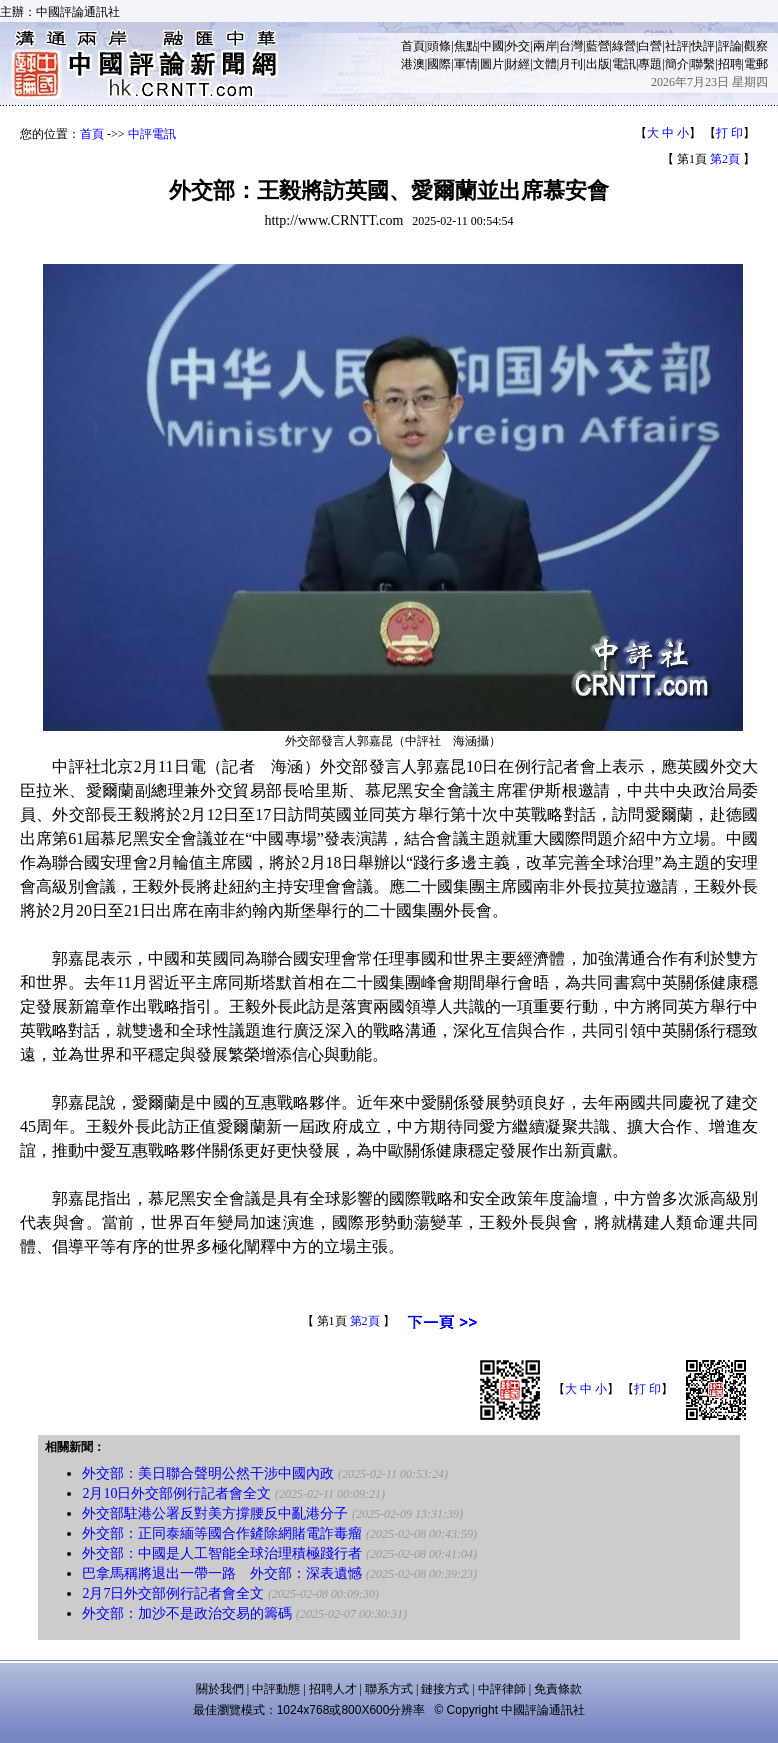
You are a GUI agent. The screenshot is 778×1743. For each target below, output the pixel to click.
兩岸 (545, 46)
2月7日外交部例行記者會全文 (173, 1593)
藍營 (598, 46)
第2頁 (725, 159)
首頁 (413, 46)
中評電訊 (152, 134)
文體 (545, 64)
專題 (650, 64)
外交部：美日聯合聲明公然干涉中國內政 (208, 1473)
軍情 (466, 64)
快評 (703, 46)
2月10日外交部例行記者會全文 (176, 1493)
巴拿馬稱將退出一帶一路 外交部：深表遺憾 (222, 1573)
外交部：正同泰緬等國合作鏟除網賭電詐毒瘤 (222, 1533)
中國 (492, 46)
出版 (598, 64)
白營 (650, 46)
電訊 (624, 64)
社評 (677, 46)
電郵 (756, 64)
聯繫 (703, 64)
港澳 (413, 64)
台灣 (571, 46)
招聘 (730, 64)
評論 (730, 46)
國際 (439, 64)
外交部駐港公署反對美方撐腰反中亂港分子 (215, 1513)
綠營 (624, 46)
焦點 (466, 46)
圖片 (492, 64)
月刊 (571, 64)
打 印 (729, 133)
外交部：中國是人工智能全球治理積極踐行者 (222, 1553)
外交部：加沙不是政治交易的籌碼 (187, 1613)
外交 (518, 46)
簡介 (677, 64)
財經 (518, 64)
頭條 (439, 46)
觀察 (756, 46)
